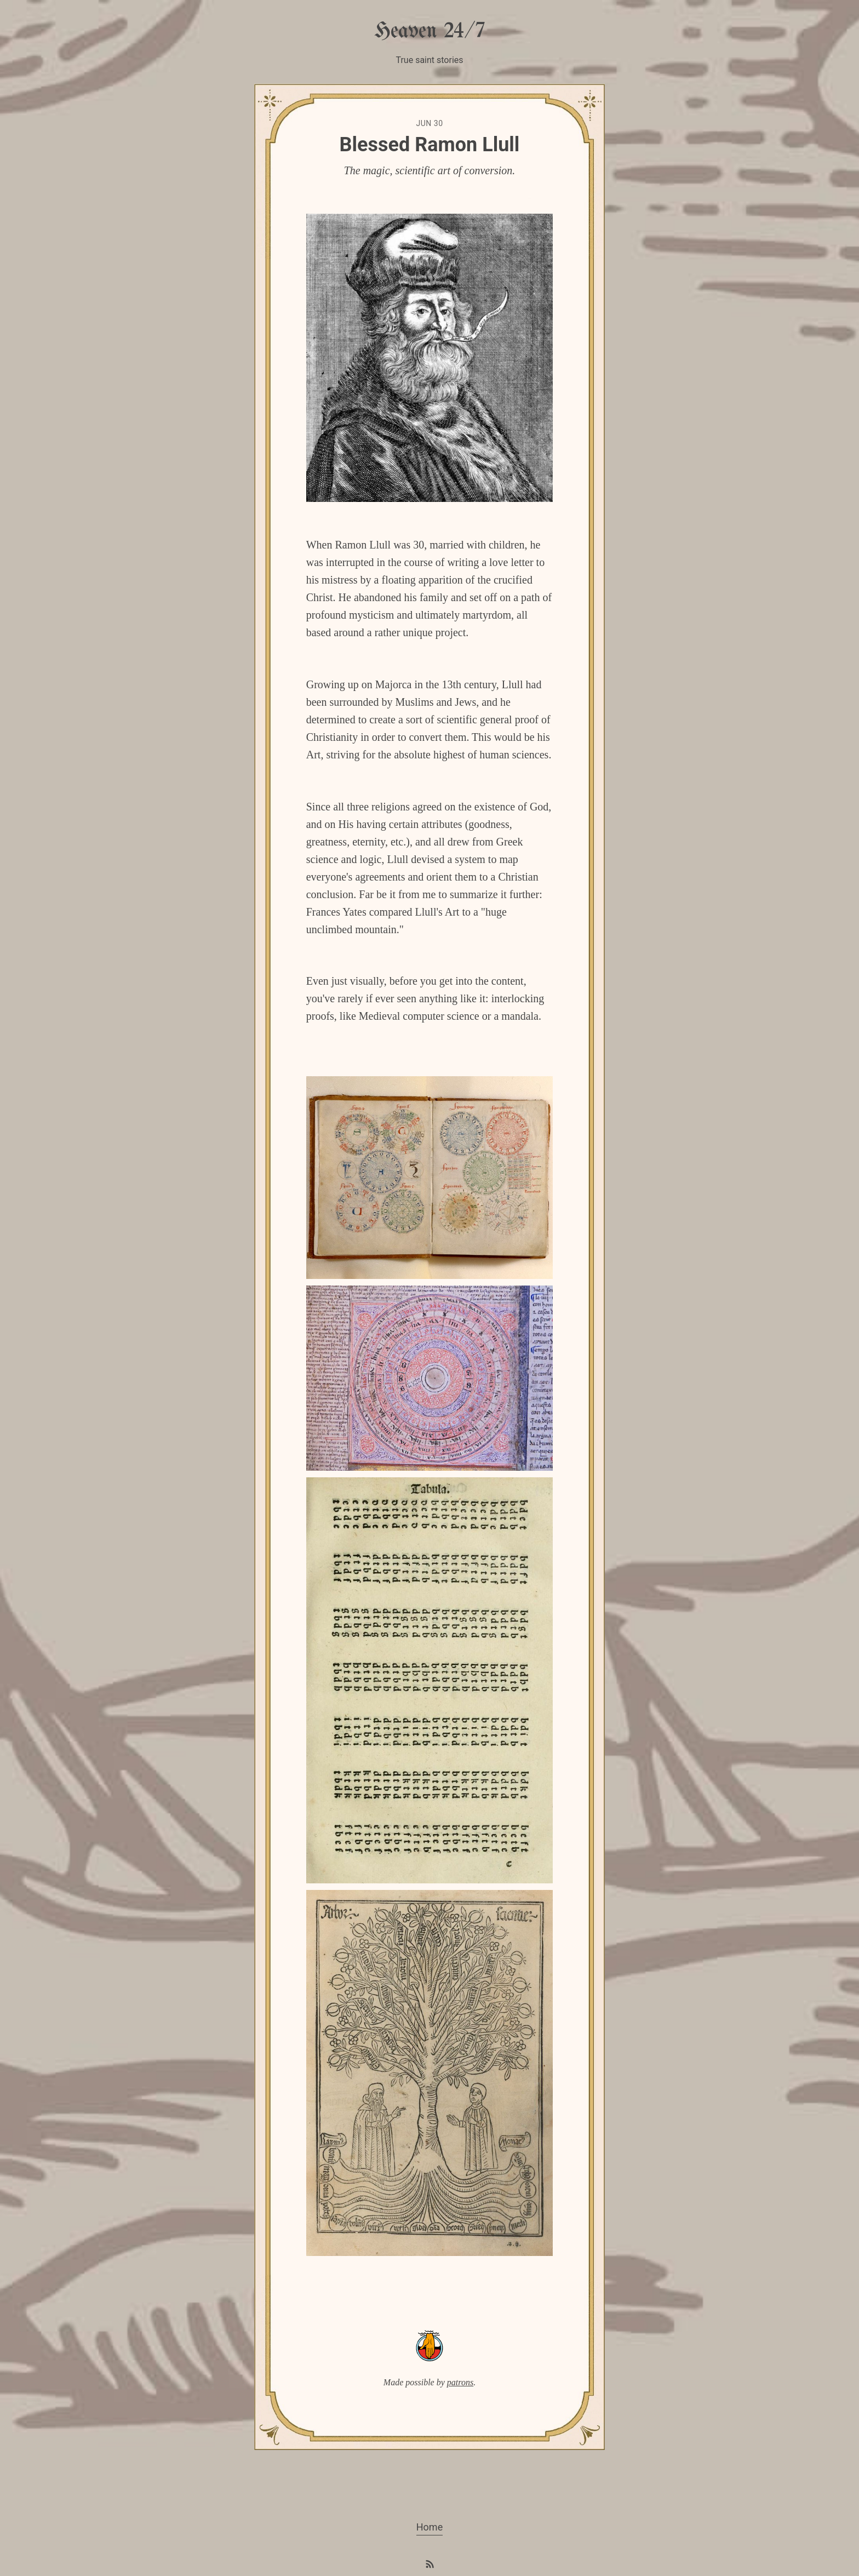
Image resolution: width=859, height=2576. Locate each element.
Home (429, 2527)
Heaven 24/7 (429, 31)
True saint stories (429, 60)
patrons (460, 2382)
